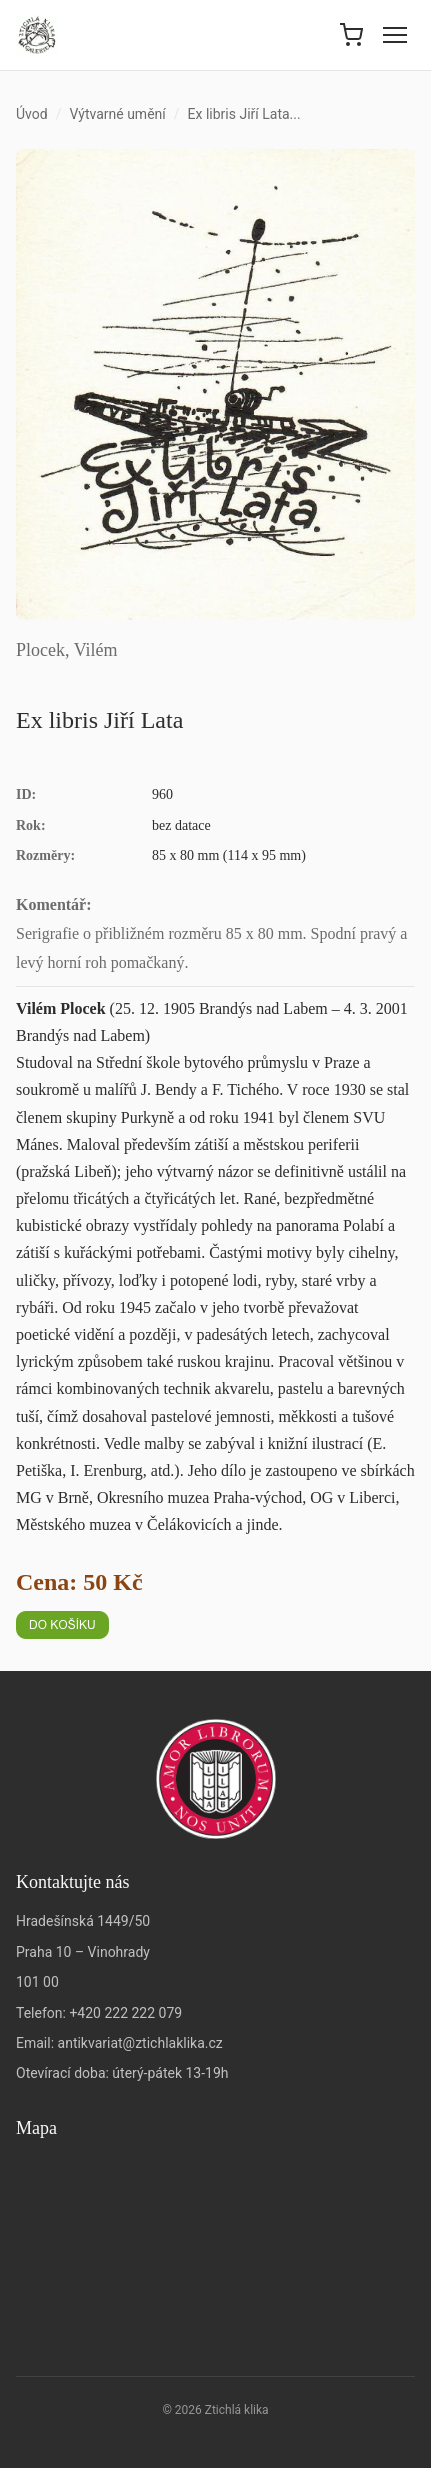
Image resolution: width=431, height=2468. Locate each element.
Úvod (32, 114)
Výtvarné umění (117, 114)
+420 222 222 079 (125, 2013)
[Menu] (395, 35)
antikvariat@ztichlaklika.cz (140, 2043)
